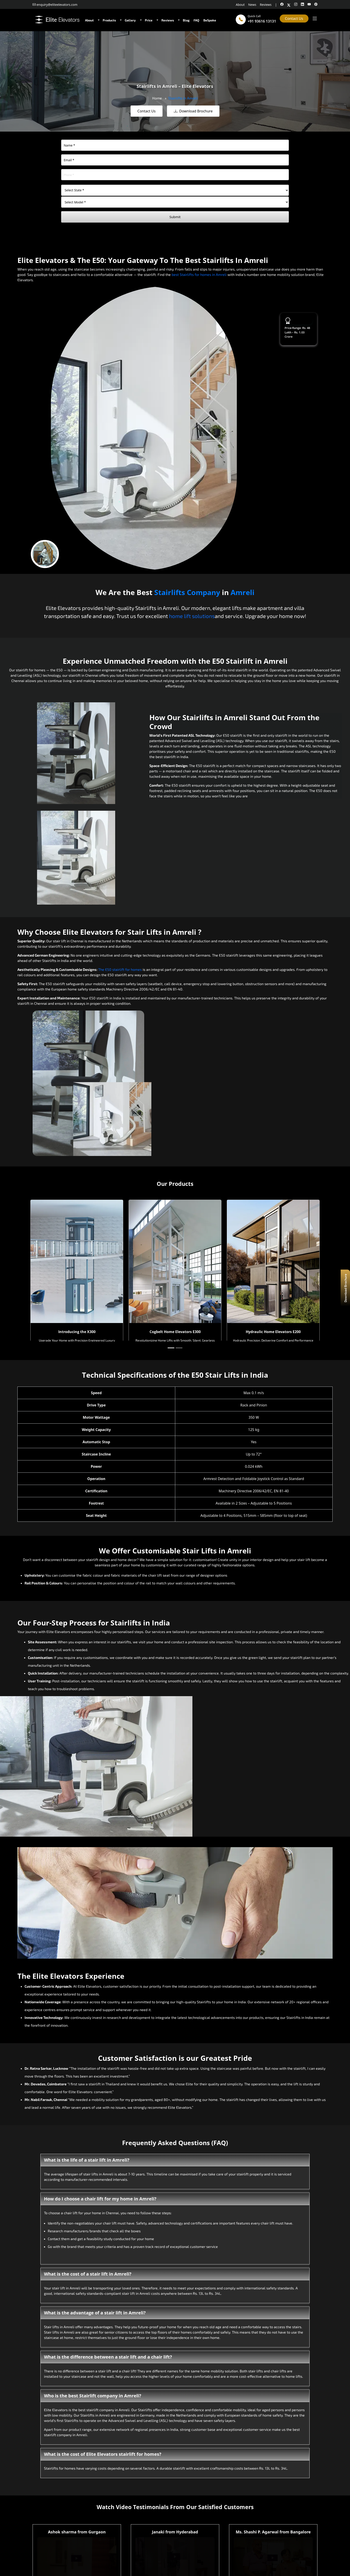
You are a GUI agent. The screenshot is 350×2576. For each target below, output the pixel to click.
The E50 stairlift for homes (120, 969)
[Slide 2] (179, 1347)
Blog (186, 20)
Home (157, 98)
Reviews (265, 4)
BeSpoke (209, 20)
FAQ (196, 20)
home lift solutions (192, 616)
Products (109, 20)
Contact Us (294, 18)
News (252, 4)
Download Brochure (193, 111)
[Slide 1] (171, 1347)
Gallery (130, 20)
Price (148, 20)
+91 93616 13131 (262, 21)
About (240, 4)
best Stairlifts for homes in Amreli (199, 274)
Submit (175, 217)
